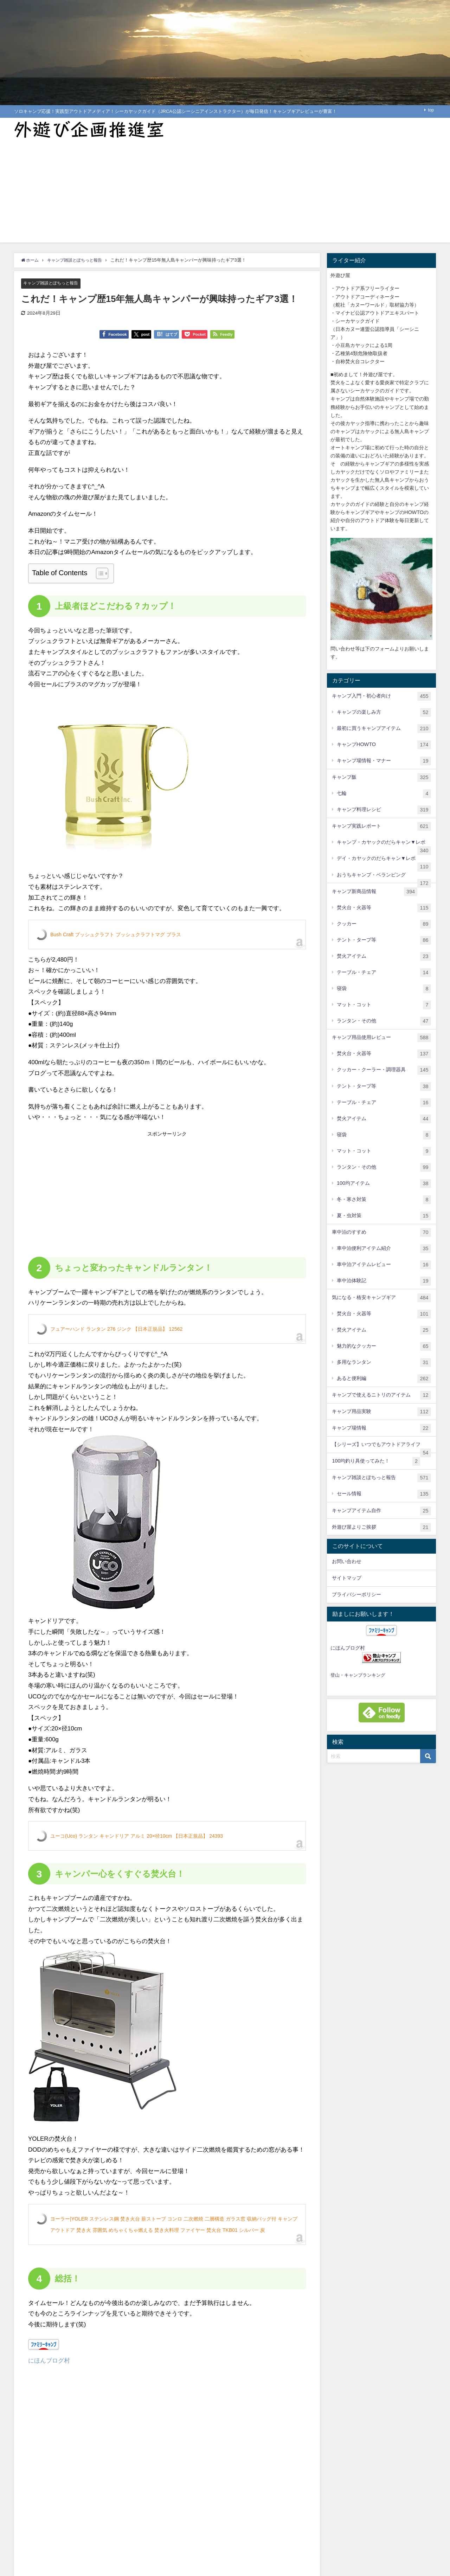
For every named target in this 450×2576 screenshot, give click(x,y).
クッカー (384, 924)
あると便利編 (384, 1378)
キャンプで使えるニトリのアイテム (381, 1395)
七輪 (384, 793)
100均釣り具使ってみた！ (376, 1461)
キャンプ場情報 (381, 1428)
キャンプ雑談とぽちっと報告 (53, 283)
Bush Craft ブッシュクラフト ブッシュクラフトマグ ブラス (115, 934)
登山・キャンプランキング (357, 1675)
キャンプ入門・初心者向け (381, 696)
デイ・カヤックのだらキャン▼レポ (384, 861)
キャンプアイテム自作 (381, 1511)
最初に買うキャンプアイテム (384, 728)
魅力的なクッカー (384, 1346)
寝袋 (384, 988)
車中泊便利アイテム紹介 (384, 1248)
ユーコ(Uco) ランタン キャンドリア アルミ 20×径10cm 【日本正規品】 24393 (136, 1836)
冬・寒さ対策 (384, 1199)
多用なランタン (384, 1362)
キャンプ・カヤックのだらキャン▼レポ (384, 845)
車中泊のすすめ (381, 1232)
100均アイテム (384, 1183)
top (431, 110)
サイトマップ (346, 1577)
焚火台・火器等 (384, 908)
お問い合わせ (346, 1561)
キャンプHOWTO (384, 744)
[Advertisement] (225, 193)
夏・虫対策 (384, 1216)
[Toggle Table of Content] (99, 573)
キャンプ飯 (381, 777)
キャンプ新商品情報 (374, 891)
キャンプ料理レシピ (384, 809)
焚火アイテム (384, 956)
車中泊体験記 (384, 1281)
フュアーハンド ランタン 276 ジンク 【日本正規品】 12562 (116, 1328)
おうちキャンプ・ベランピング (384, 877)
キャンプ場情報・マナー (384, 761)
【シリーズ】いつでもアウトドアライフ (381, 1447)
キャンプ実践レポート (381, 826)
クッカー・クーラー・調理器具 (384, 1070)
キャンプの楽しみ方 (384, 712)
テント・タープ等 (384, 940)
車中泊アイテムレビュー (384, 1264)
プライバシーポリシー (356, 1594)
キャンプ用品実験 (381, 1411)
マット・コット (384, 1005)
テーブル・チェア (384, 972)
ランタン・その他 (384, 1021)
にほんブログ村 (49, 2361)
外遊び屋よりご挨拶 (381, 1527)
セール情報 (384, 1494)
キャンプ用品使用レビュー (381, 1037)
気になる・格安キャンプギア (381, 1297)
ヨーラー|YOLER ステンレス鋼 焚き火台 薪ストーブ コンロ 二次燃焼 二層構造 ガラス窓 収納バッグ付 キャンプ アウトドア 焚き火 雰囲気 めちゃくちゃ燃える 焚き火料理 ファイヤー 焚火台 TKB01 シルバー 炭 (173, 2224)
